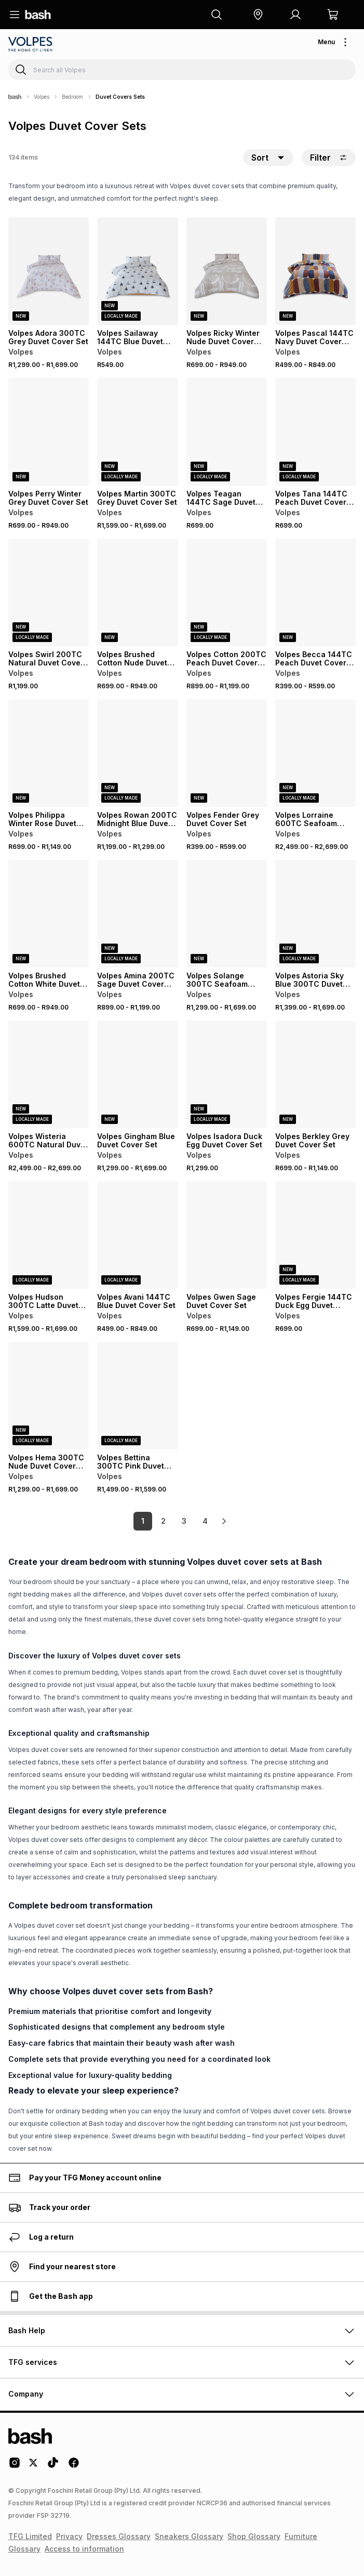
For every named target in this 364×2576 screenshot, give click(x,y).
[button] (258, 14)
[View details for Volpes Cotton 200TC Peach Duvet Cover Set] (226, 592)
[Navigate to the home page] (38, 14)
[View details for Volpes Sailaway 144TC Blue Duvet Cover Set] (137, 271)
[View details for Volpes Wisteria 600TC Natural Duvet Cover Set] (48, 1074)
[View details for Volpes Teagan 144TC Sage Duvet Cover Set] (226, 432)
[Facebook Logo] (74, 2466)
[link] (223, 1521)
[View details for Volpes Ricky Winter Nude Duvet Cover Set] (226, 271)
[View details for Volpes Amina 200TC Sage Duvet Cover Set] (137, 913)
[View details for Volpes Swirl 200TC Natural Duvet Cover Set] (48, 592)
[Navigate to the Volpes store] (31, 44)
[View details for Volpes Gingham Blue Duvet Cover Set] (137, 1074)
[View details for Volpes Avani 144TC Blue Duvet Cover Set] (137, 1235)
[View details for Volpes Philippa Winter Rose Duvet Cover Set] (48, 753)
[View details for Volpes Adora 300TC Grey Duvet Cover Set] (48, 271)
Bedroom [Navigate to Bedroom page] (72, 97)
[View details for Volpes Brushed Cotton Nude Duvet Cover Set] (137, 592)
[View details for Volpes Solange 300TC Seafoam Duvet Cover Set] (226, 913)
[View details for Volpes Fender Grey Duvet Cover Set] (226, 753)
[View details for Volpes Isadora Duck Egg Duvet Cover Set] (226, 1074)
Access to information (84, 2548)
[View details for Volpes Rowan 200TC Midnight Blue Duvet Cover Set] (137, 753)
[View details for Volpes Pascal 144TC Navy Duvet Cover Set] (315, 271)
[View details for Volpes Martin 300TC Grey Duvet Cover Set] (137, 432)
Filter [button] (328, 157)
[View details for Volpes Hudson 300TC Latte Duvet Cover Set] (48, 1235)
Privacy (69, 2536)
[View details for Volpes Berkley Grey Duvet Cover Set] (315, 1074)
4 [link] (205, 1520)
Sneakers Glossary (189, 2536)
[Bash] (14, 96)
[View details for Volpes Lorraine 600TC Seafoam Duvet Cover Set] (315, 753)
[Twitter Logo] (33, 2466)
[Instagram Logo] (14, 2466)
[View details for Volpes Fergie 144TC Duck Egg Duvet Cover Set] (315, 1235)
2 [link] (163, 1520)
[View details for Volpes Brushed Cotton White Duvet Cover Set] (48, 913)
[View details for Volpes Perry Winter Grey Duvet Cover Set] (48, 432)
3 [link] (184, 1520)
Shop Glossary (253, 2536)
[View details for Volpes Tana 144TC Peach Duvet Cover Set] (315, 432)
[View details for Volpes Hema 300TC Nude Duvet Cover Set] (48, 1395)
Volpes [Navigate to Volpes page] (41, 97)
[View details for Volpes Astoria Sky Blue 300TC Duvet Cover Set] (315, 913)
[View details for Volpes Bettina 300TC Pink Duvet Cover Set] (137, 1395)
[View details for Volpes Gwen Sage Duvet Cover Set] (226, 1235)
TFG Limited (30, 2536)
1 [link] (142, 1520)
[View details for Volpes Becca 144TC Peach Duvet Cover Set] (315, 592)
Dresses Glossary (119, 2536)
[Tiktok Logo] (53, 2466)
